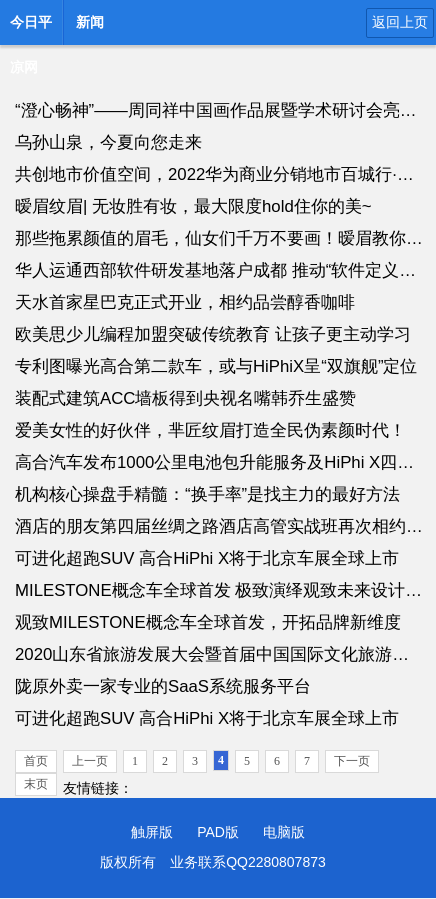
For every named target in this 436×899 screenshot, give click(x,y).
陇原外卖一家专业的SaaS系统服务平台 (163, 686)
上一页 (90, 761)
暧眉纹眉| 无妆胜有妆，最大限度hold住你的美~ (193, 206)
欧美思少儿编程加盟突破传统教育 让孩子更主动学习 (213, 334)
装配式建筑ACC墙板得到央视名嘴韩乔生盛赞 (185, 398)
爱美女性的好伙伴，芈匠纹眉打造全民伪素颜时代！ (210, 430)
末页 (36, 784)
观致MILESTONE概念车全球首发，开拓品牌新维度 (208, 622)
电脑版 (284, 832)
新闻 (90, 22)
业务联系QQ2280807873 (248, 862)
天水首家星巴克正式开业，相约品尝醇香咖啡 (185, 302)
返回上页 (400, 22)
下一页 (352, 761)
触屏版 (152, 832)
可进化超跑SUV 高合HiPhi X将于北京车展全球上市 (207, 558)
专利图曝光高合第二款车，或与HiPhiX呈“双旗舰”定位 (216, 366)
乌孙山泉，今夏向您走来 (108, 142)
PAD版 (218, 832)
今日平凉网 (31, 28)
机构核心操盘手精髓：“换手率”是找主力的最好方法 (207, 494)
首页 (36, 761)
